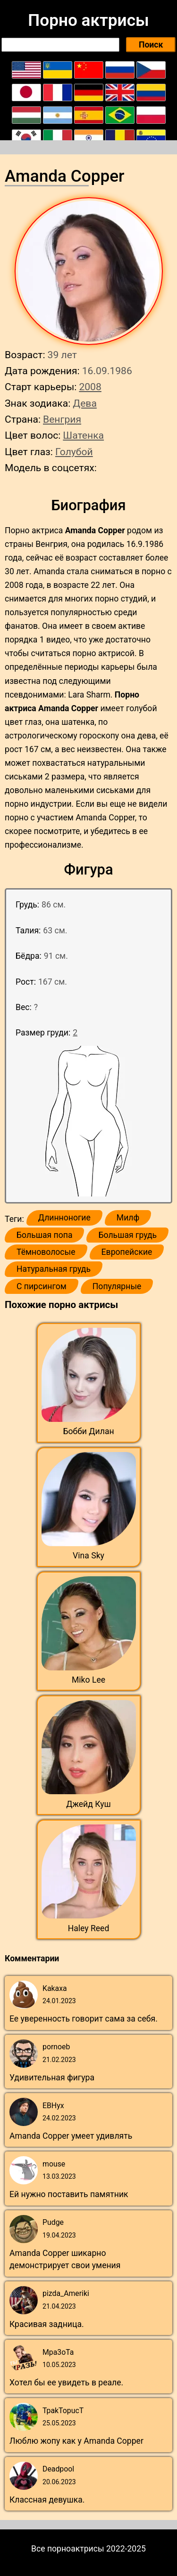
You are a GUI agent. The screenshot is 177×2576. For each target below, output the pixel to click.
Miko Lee (88, 1680)
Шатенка (83, 435)
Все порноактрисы (67, 2548)
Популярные (117, 1286)
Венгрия (62, 419)
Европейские (126, 1252)
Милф (128, 1217)
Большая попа (44, 1235)
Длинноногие (64, 1217)
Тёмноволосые (46, 1252)
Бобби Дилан (88, 1431)
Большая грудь (127, 1235)
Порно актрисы (88, 20)
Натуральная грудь (54, 1269)
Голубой (74, 451)
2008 (90, 387)
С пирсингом (42, 1286)
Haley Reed (89, 1928)
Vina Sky (88, 1555)
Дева (85, 403)
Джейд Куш (88, 1804)
